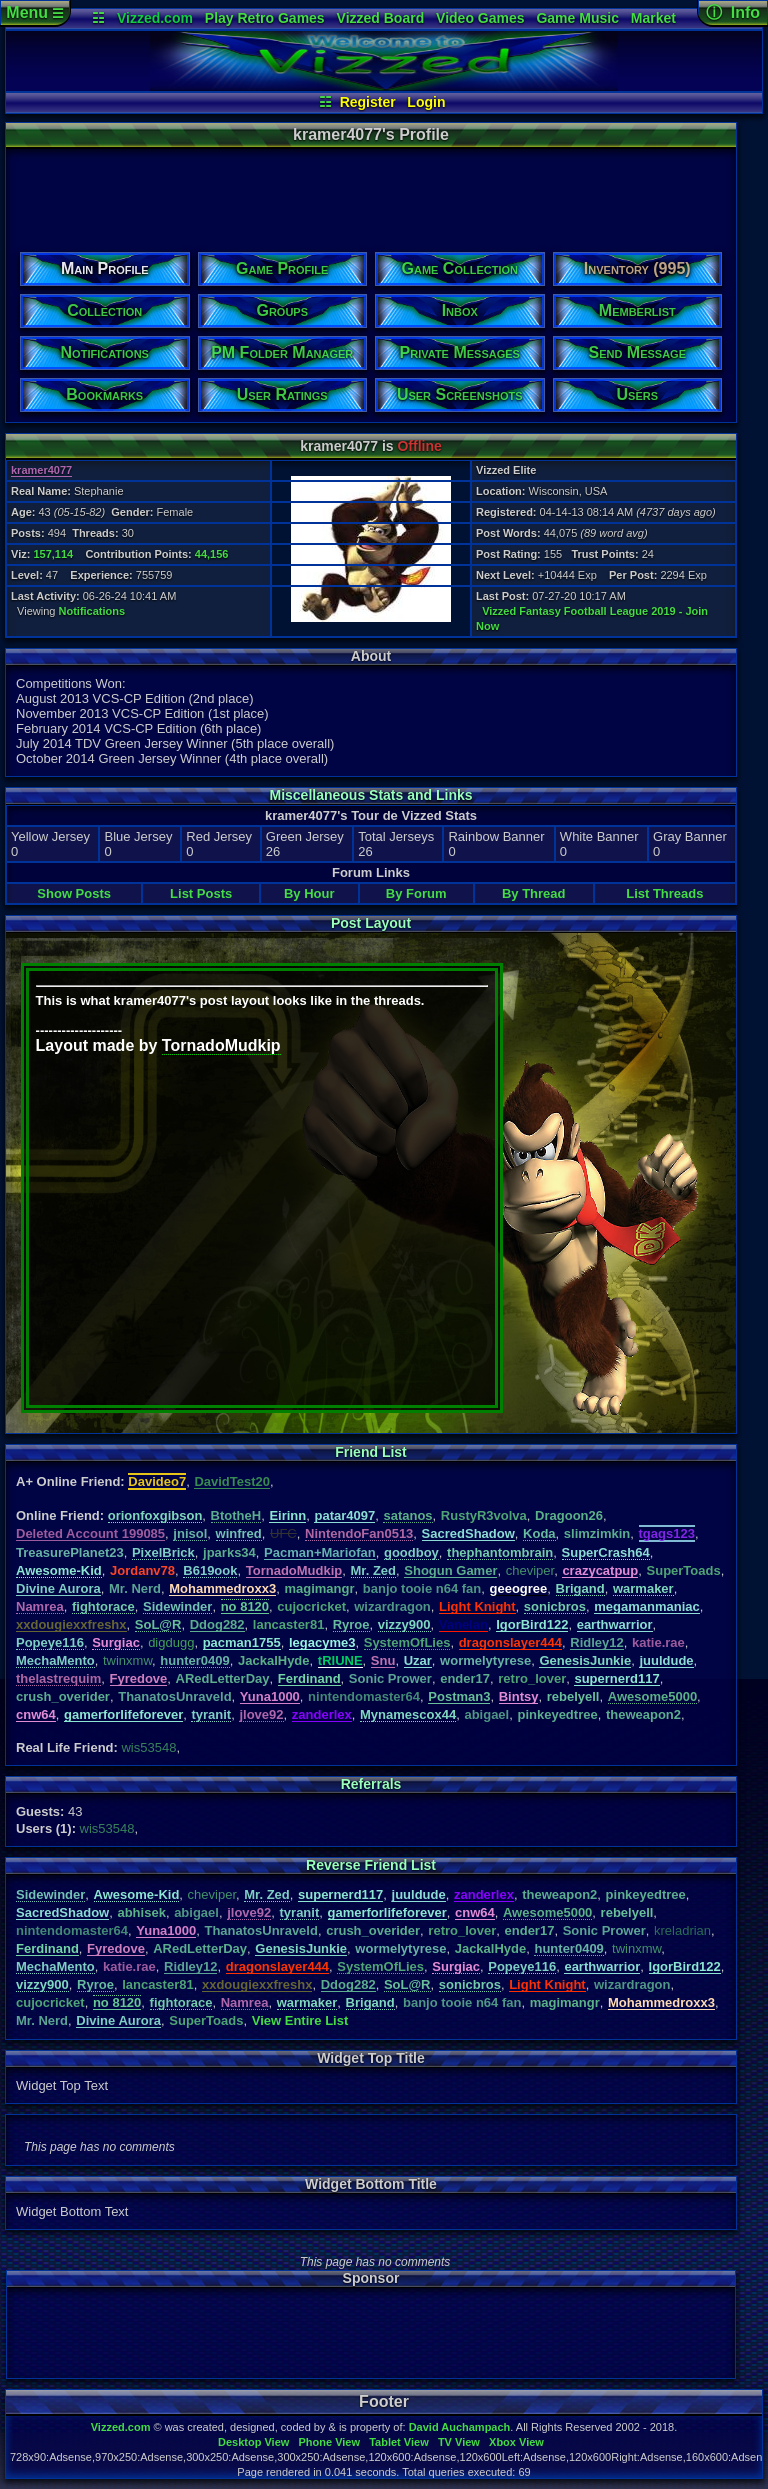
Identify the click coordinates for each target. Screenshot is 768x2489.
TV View (459, 2442)
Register (368, 102)
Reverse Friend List (371, 1865)
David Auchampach (460, 2427)
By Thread (534, 893)
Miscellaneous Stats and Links (370, 795)
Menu (34, 12)
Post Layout (371, 923)
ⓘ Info (733, 12)
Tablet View (399, 2442)
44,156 (212, 554)
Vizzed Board (381, 18)
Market (653, 18)
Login (426, 102)
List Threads (664, 893)
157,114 (53, 554)
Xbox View (516, 2442)
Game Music (577, 18)
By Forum (416, 893)
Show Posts (74, 893)
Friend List (371, 1452)
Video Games (480, 18)
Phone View (329, 2442)
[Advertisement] (370, 193)
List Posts (201, 893)
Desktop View (253, 2442)
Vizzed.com (155, 18)
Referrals (371, 1784)
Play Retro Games (265, 18)
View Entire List (300, 2020)
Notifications (92, 611)
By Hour (309, 893)
